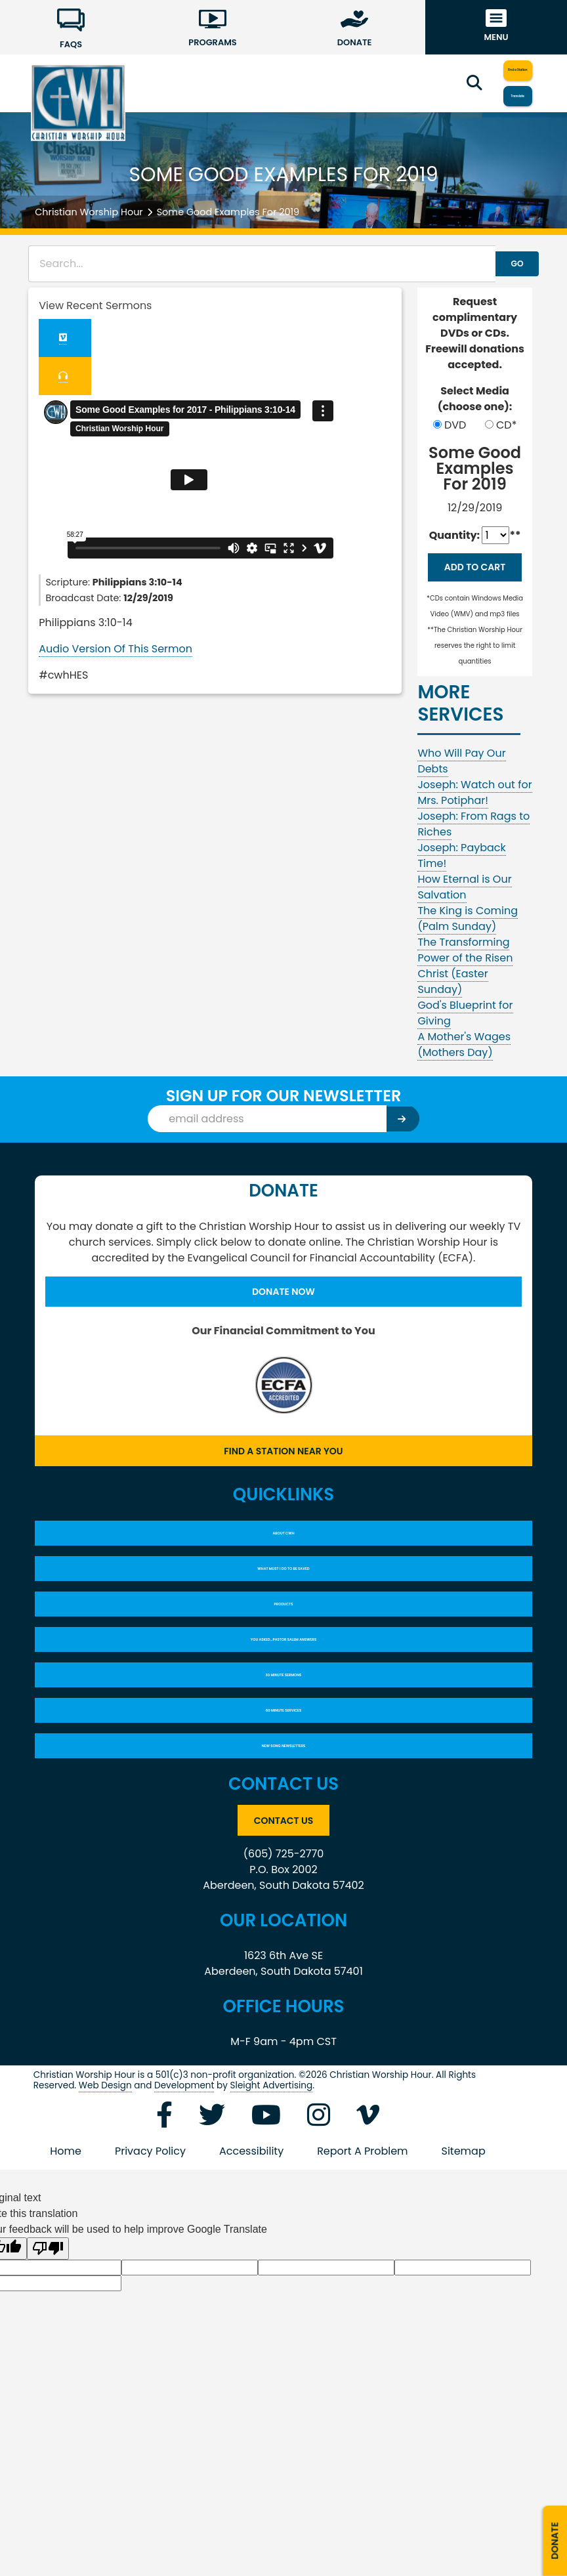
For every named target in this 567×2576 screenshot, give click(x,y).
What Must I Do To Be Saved (283, 1620)
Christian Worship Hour (89, 212)
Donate (551, 2526)
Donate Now (283, 1320)
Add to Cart (475, 581)
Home (65, 2265)
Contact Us (283, 1931)
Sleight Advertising (271, 2200)
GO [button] (502, 263)
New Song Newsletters (283, 1849)
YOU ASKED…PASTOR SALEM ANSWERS (284, 1712)
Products (283, 1666)
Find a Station (492, 69)
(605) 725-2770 (283, 1967)
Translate (492, 96)
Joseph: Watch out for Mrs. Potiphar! (474, 818)
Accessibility (251, 2265)
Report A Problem (362, 2265)
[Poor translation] (48, 2363)
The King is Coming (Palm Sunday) (467, 944)
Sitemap (464, 2265)
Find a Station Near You (283, 1484)
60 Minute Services (283, 1803)
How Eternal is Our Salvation (464, 913)
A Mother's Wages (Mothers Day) (464, 1070)
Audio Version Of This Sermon (115, 654)
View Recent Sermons (95, 305)
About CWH (283, 1574)
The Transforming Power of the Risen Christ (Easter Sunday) (465, 992)
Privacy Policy (150, 2265)
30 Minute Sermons (283, 1757)
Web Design (105, 2200)
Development (184, 2200)
